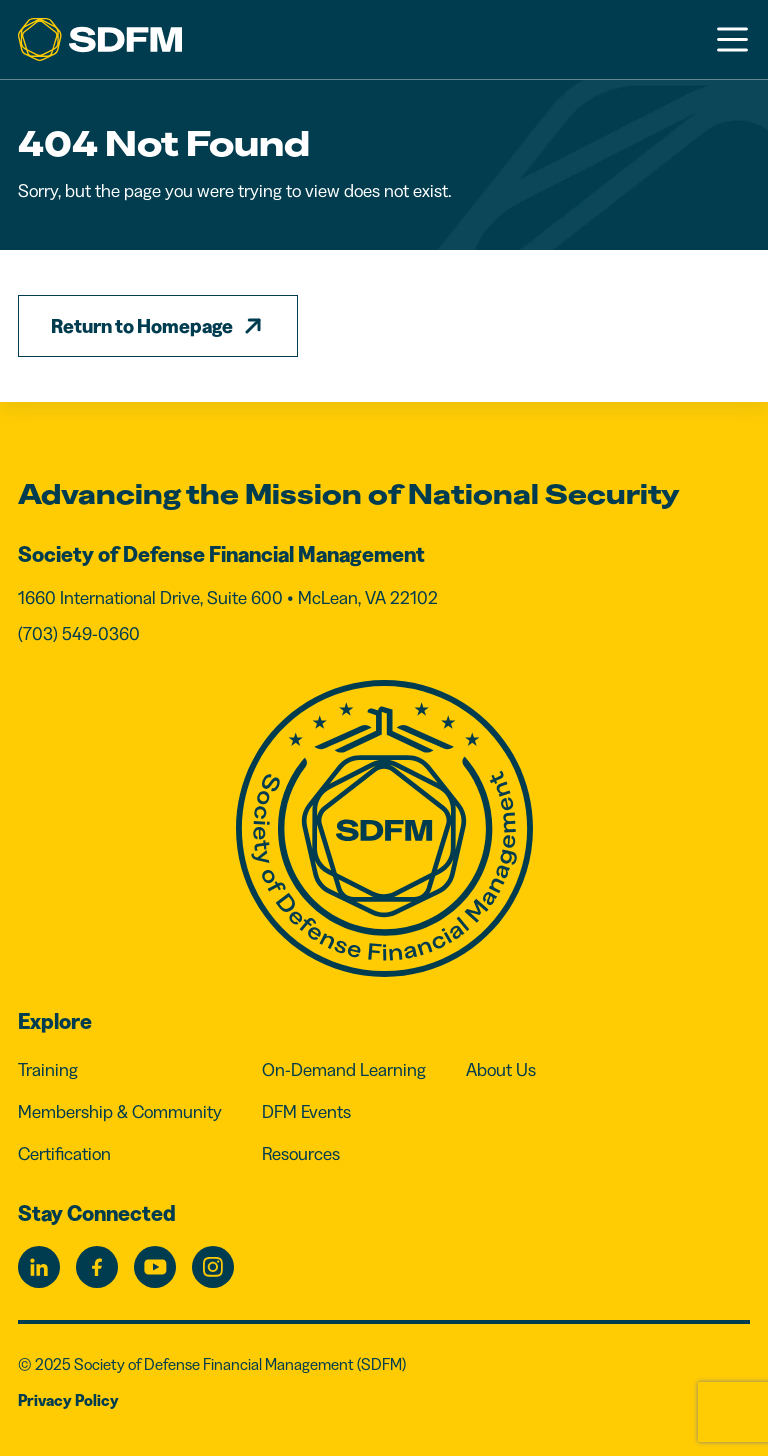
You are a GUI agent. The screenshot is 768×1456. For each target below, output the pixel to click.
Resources (301, 1154)
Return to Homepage (142, 326)
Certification (64, 1154)
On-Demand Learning (344, 1070)
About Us (501, 1070)
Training (48, 1070)
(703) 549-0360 (79, 634)
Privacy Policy (68, 1400)
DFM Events (306, 1112)
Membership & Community (120, 1112)
